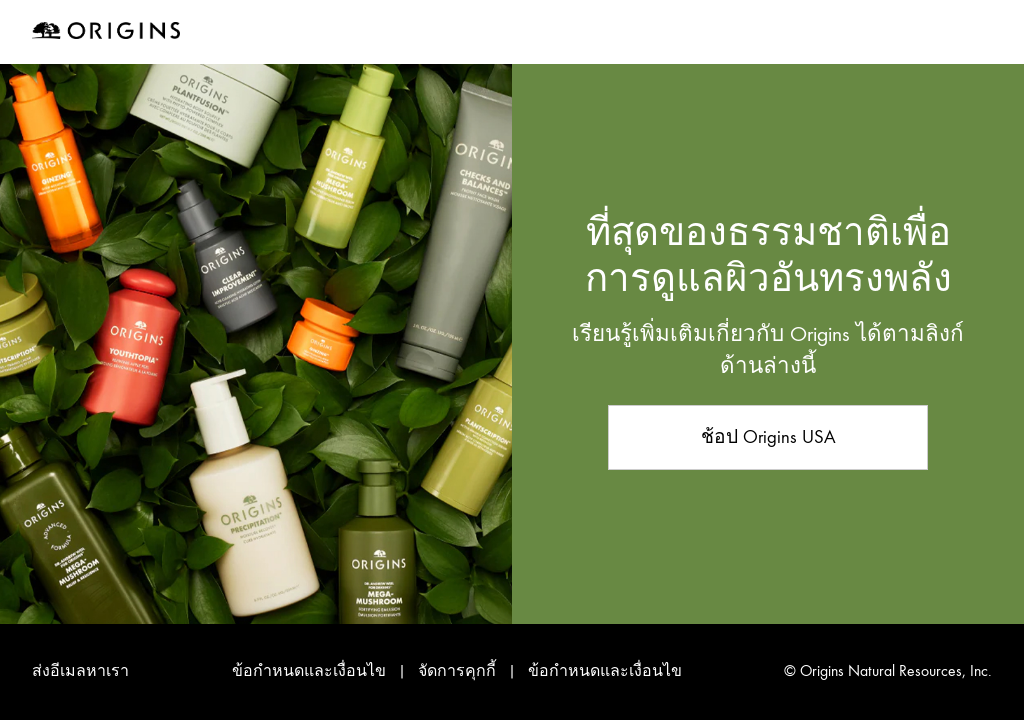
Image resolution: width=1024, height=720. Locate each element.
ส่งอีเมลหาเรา (80, 671)
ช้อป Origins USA (768, 436)
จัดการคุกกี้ (459, 671)
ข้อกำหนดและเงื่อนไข (309, 671)
